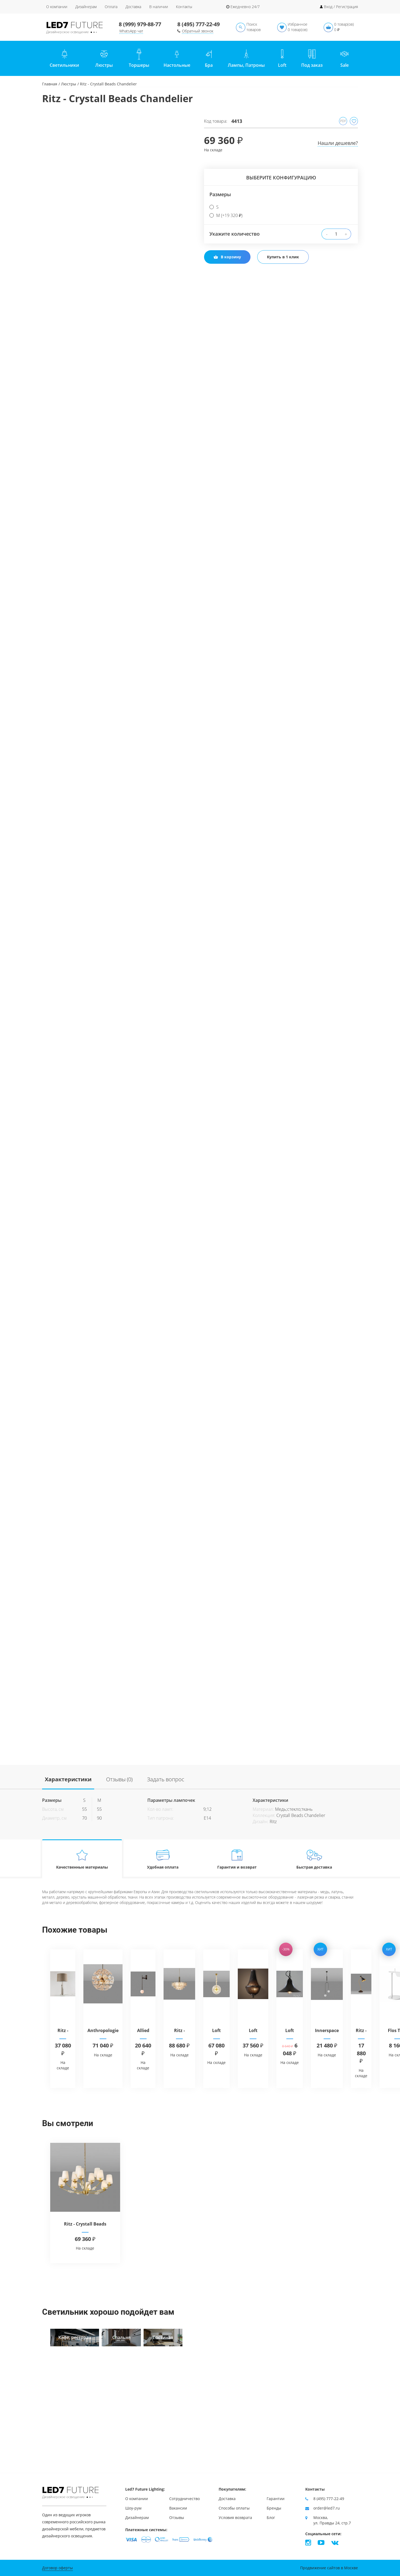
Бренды (274, 2508)
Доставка (133, 6)
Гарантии (275, 2498)
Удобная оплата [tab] (162, 1859)
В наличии (158, 6)
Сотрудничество (184, 2498)
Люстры (68, 83)
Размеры (220, 194)
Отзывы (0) (119, 1779)
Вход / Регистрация (341, 6)
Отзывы (176, 2517)
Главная (49, 83)
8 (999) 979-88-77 (140, 24)
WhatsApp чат (131, 31)
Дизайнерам (86, 6)
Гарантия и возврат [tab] (237, 1859)
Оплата (111, 6)
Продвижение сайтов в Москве (329, 2567)
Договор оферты (57, 2567)
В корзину (227, 256)
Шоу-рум (133, 2508)
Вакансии (178, 2508)
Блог (271, 2517)
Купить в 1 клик (283, 256)
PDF (343, 121)
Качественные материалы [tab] (82, 1859)
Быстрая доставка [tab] (314, 1859)
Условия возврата (235, 2517)
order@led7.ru (326, 2508)
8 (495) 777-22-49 (198, 24)
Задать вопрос (165, 1779)
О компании (56, 6)
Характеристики (68, 1779)
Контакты (184, 6)
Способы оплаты (234, 2508)
